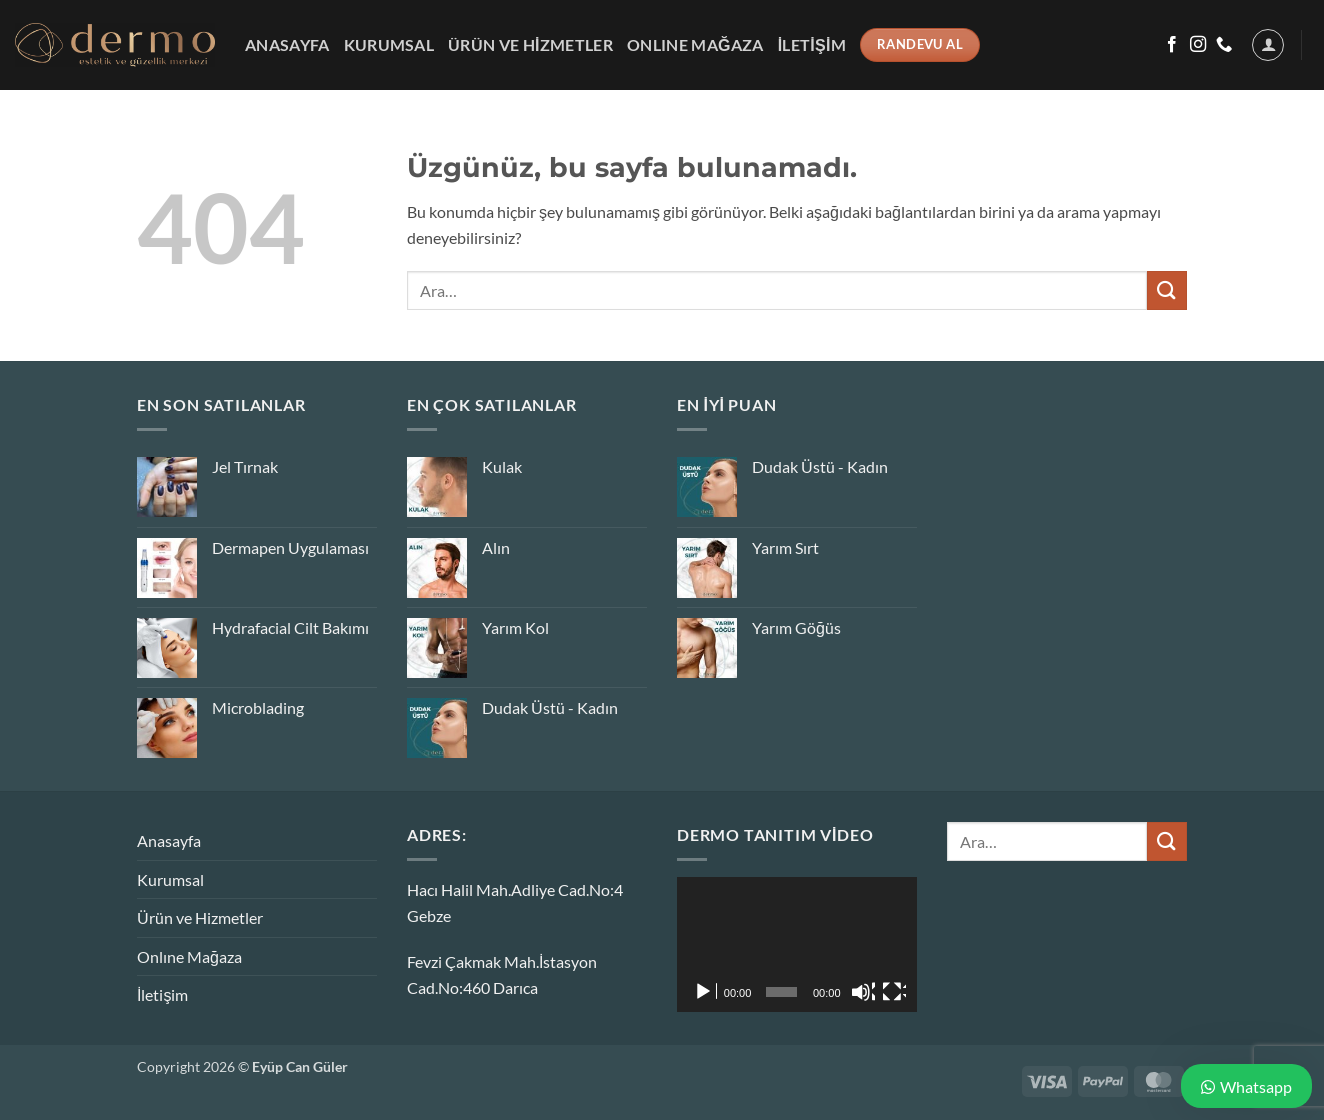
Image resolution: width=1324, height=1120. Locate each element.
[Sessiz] (863, 992)
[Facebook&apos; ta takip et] (1172, 45)
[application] (797, 944)
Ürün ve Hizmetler (530, 44)
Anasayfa (287, 44)
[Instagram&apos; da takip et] (1198, 45)
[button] (1268, 45)
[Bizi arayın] (1224, 45)
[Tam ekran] (894, 992)
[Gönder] (1167, 290)
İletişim (812, 44)
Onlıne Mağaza (695, 44)
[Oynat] (705, 992)
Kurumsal (389, 44)
